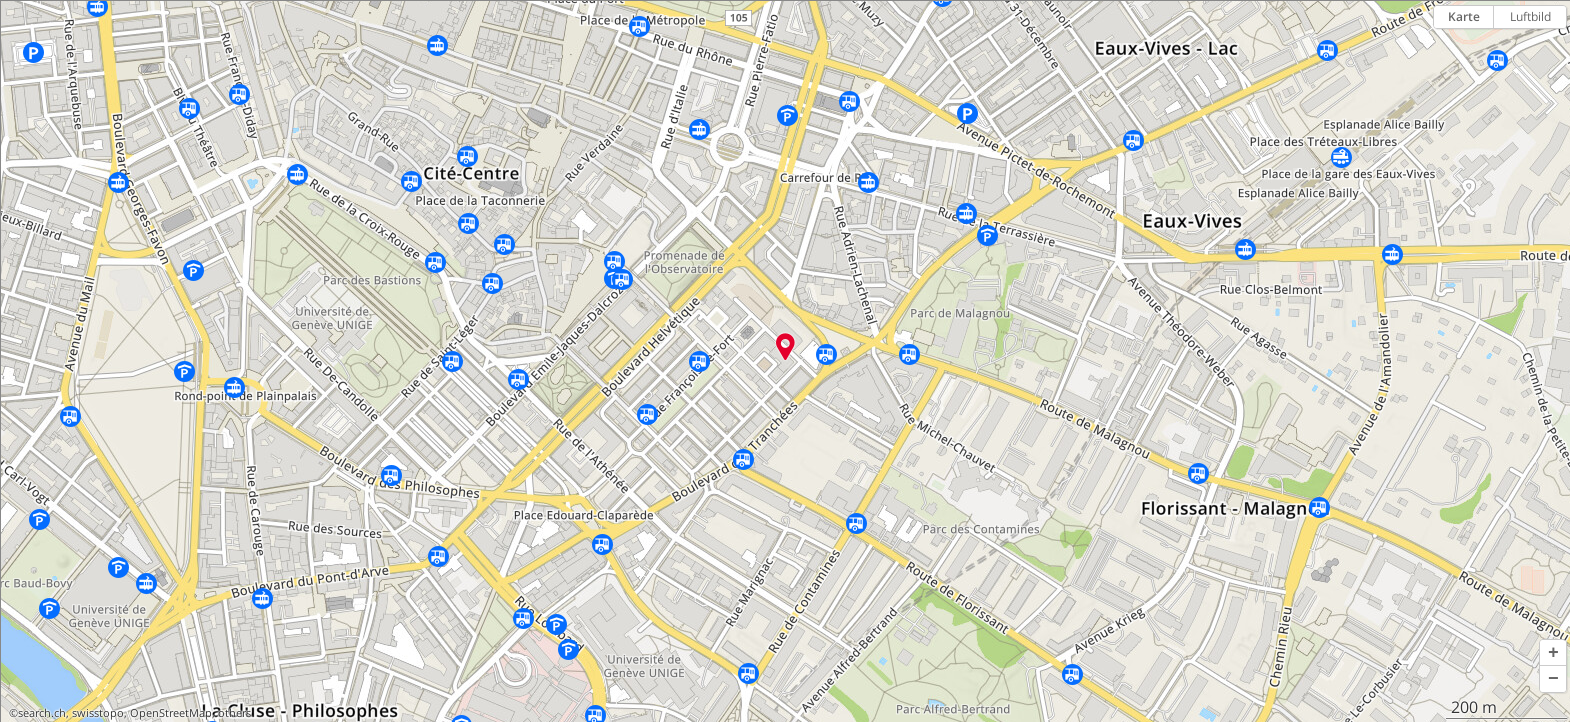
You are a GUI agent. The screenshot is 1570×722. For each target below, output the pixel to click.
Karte (1464, 16)
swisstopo (98, 713)
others (234, 713)
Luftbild (1530, 16)
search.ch (42, 713)
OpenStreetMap (171, 713)
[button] (1553, 653)
